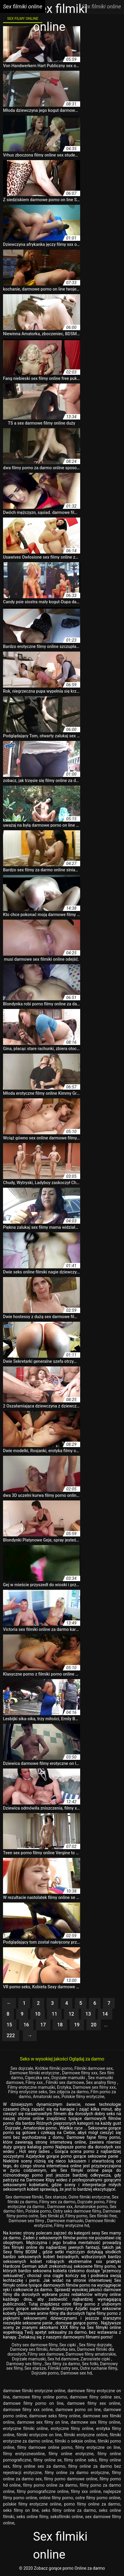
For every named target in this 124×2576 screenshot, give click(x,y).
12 (71, 2014)
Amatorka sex (62, 2349)
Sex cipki (68, 2344)
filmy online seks (80, 2460)
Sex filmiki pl (51, 2215)
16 (26, 2025)
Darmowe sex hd (76, 2373)
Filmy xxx (35, 2082)
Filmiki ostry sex (63, 2368)
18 (59, 2025)
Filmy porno (76, 2215)
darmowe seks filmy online (54, 2415)
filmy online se (48, 2460)
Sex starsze (56, 2197)
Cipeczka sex (37, 2077)
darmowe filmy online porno (39, 2397)
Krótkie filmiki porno (53, 2068)
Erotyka (64, 2087)
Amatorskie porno (91, 2206)
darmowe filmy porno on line (33, 2403)
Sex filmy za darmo (62, 2363)
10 (37, 2014)
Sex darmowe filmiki (24, 2197)
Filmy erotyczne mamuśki (31, 2087)
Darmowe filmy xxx (80, 2072)
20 (93, 2025)
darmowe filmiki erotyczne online (34, 2390)
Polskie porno (38, 2211)
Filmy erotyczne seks (27, 2091)
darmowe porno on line (78, 2409)
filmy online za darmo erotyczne (77, 2472)
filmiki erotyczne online (85, 2434)
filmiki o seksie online (75, 2441)
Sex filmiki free (102, 2215)
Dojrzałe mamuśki (68, 2077)
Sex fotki (90, 2363)
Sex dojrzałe (22, 2068)
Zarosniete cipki (95, 2359)
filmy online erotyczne (71, 2453)
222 (11, 2035)
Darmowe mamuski (65, 2220)
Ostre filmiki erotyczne (89, 2197)
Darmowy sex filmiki (28, 2349)
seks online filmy (32, 2516)
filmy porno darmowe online (70, 2478)
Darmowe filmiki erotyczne (35, 2072)
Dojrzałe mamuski (29, 2359)
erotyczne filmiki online (25, 2428)
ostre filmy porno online (97, 2497)
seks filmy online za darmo (68, 2510)
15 (9, 2025)
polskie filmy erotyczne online (32, 2504)
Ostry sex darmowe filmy (34, 2344)
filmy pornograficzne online (42, 2491)
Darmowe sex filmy (27, 2220)
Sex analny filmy (101, 2082)
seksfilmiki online (66, 2516)
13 (88, 2014)
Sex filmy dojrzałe (95, 2344)
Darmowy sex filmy (24, 2363)
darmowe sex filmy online (95, 2422)
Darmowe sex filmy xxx (94, 2087)
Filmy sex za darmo (57, 2201)
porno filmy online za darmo (92, 2504)
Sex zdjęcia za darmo (69, 2091)
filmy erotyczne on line (97, 2447)
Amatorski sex (46, 2096)
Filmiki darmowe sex (93, 2068)
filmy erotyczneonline (24, 2453)
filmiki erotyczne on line (39, 2434)
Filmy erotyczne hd (71, 2225)
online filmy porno (56, 2497)
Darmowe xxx (59, 2206)
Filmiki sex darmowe (65, 2082)
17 (43, 2025)
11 (54, 2014)
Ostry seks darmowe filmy (77, 2211)
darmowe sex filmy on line (42, 2422)
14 (105, 2014)
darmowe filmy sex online (93, 2403)
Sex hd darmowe (63, 2359)
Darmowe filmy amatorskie (91, 2354)
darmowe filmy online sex (95, 2397)
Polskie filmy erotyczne (83, 2096)
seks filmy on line (20, 2510)
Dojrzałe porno (90, 2201)
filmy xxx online (86, 2491)
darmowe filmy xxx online (28, 2409)
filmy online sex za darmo (39, 2466)
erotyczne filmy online (72, 2428)
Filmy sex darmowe (46, 2354)
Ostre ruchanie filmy (98, 2368)
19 (77, 2025)
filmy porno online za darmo (50, 2485)
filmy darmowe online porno (44, 2447)
